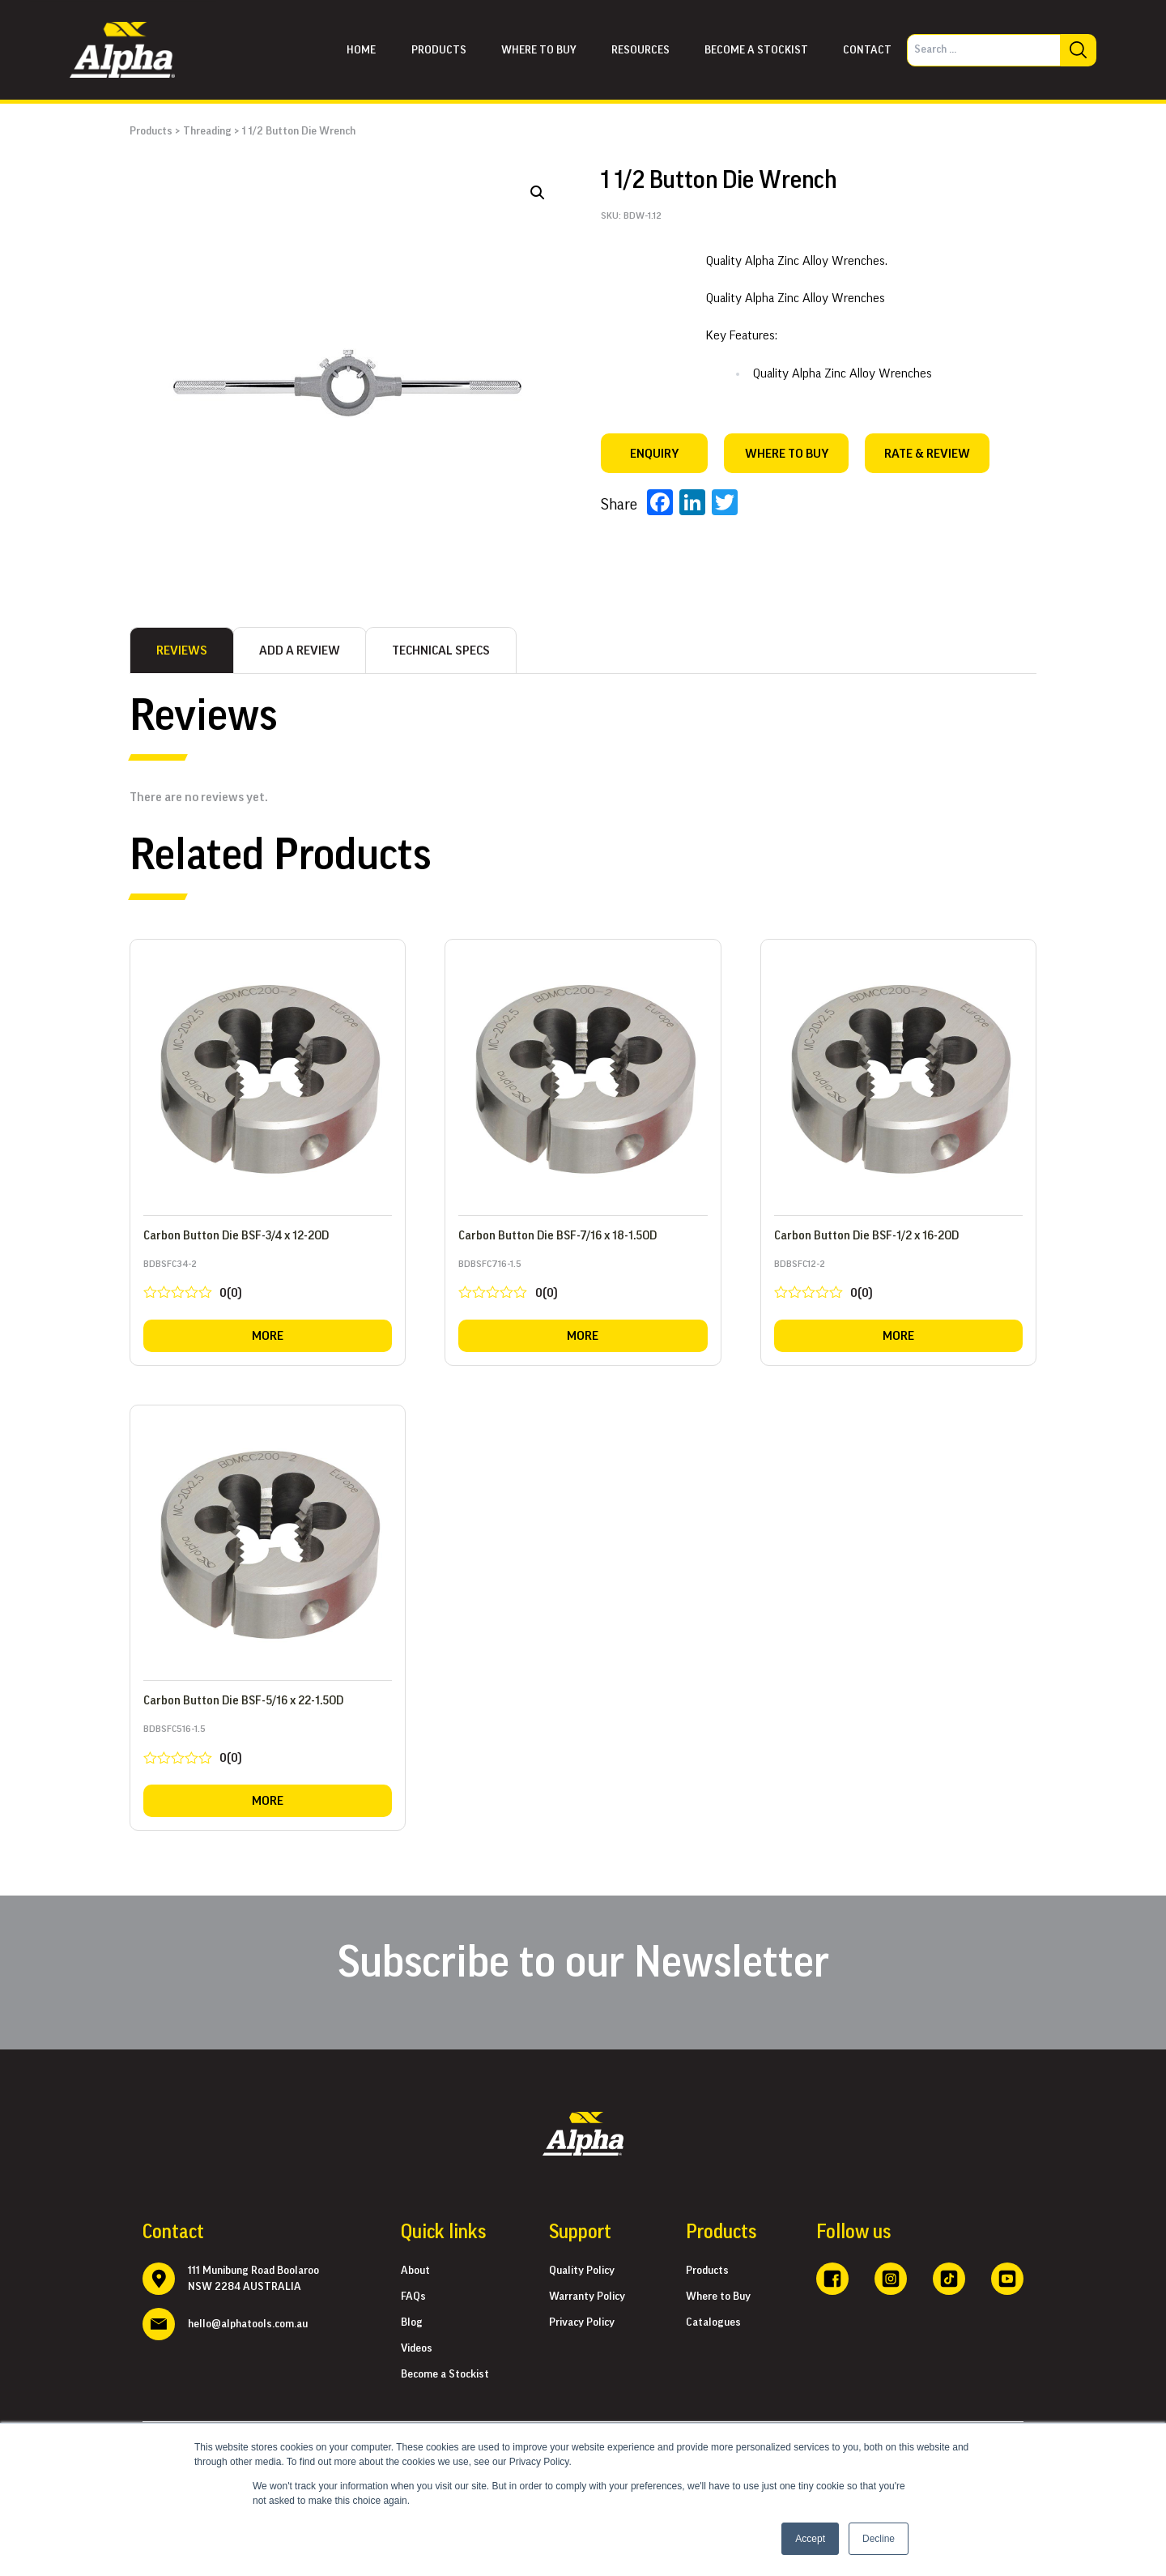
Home (361, 50)
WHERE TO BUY (786, 453)
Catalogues (713, 2322)
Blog (412, 2322)
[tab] (182, 650)
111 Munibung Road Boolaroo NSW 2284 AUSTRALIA (253, 2278)
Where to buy (539, 50)
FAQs (413, 2296)
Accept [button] (810, 2538)
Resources (640, 50)
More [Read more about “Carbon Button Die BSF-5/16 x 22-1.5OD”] (267, 1800)
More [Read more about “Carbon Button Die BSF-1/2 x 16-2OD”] (898, 1335)
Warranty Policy (587, 2296)
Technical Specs (441, 650)
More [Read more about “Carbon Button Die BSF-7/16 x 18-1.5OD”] (582, 1335)
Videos (416, 2348)
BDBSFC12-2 (898, 1283)
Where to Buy (718, 2296)
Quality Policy (582, 2270)
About (415, 2270)
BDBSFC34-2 (267, 1283)
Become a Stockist (756, 50)
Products (438, 50)
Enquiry (654, 453)
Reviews (181, 650)
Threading (207, 131)
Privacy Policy (582, 2322)
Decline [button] (878, 2538)
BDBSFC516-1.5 (267, 1748)
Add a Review (299, 650)
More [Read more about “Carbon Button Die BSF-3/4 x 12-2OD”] (267, 1335)
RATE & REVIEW (927, 453)
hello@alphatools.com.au (248, 2324)
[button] (537, 192)
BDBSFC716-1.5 (582, 1283)
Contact (867, 50)
